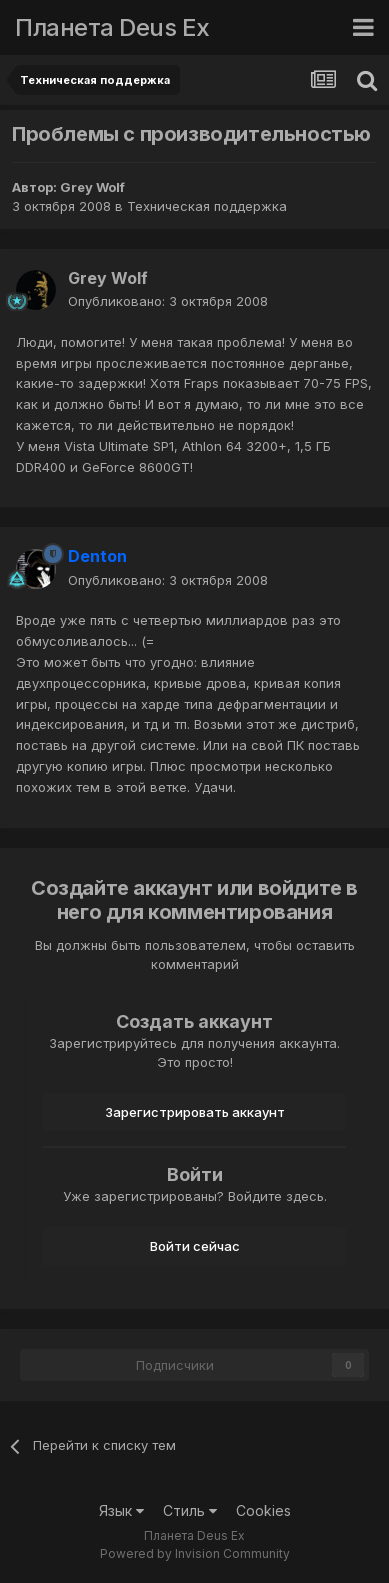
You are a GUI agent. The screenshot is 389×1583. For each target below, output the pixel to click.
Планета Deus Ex (112, 27)
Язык (121, 1510)
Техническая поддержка (207, 206)
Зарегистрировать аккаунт (195, 1112)
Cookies (263, 1510)
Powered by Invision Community (195, 1553)
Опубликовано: (168, 301)
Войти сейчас (195, 1246)
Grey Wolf (92, 187)
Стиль (190, 1510)
